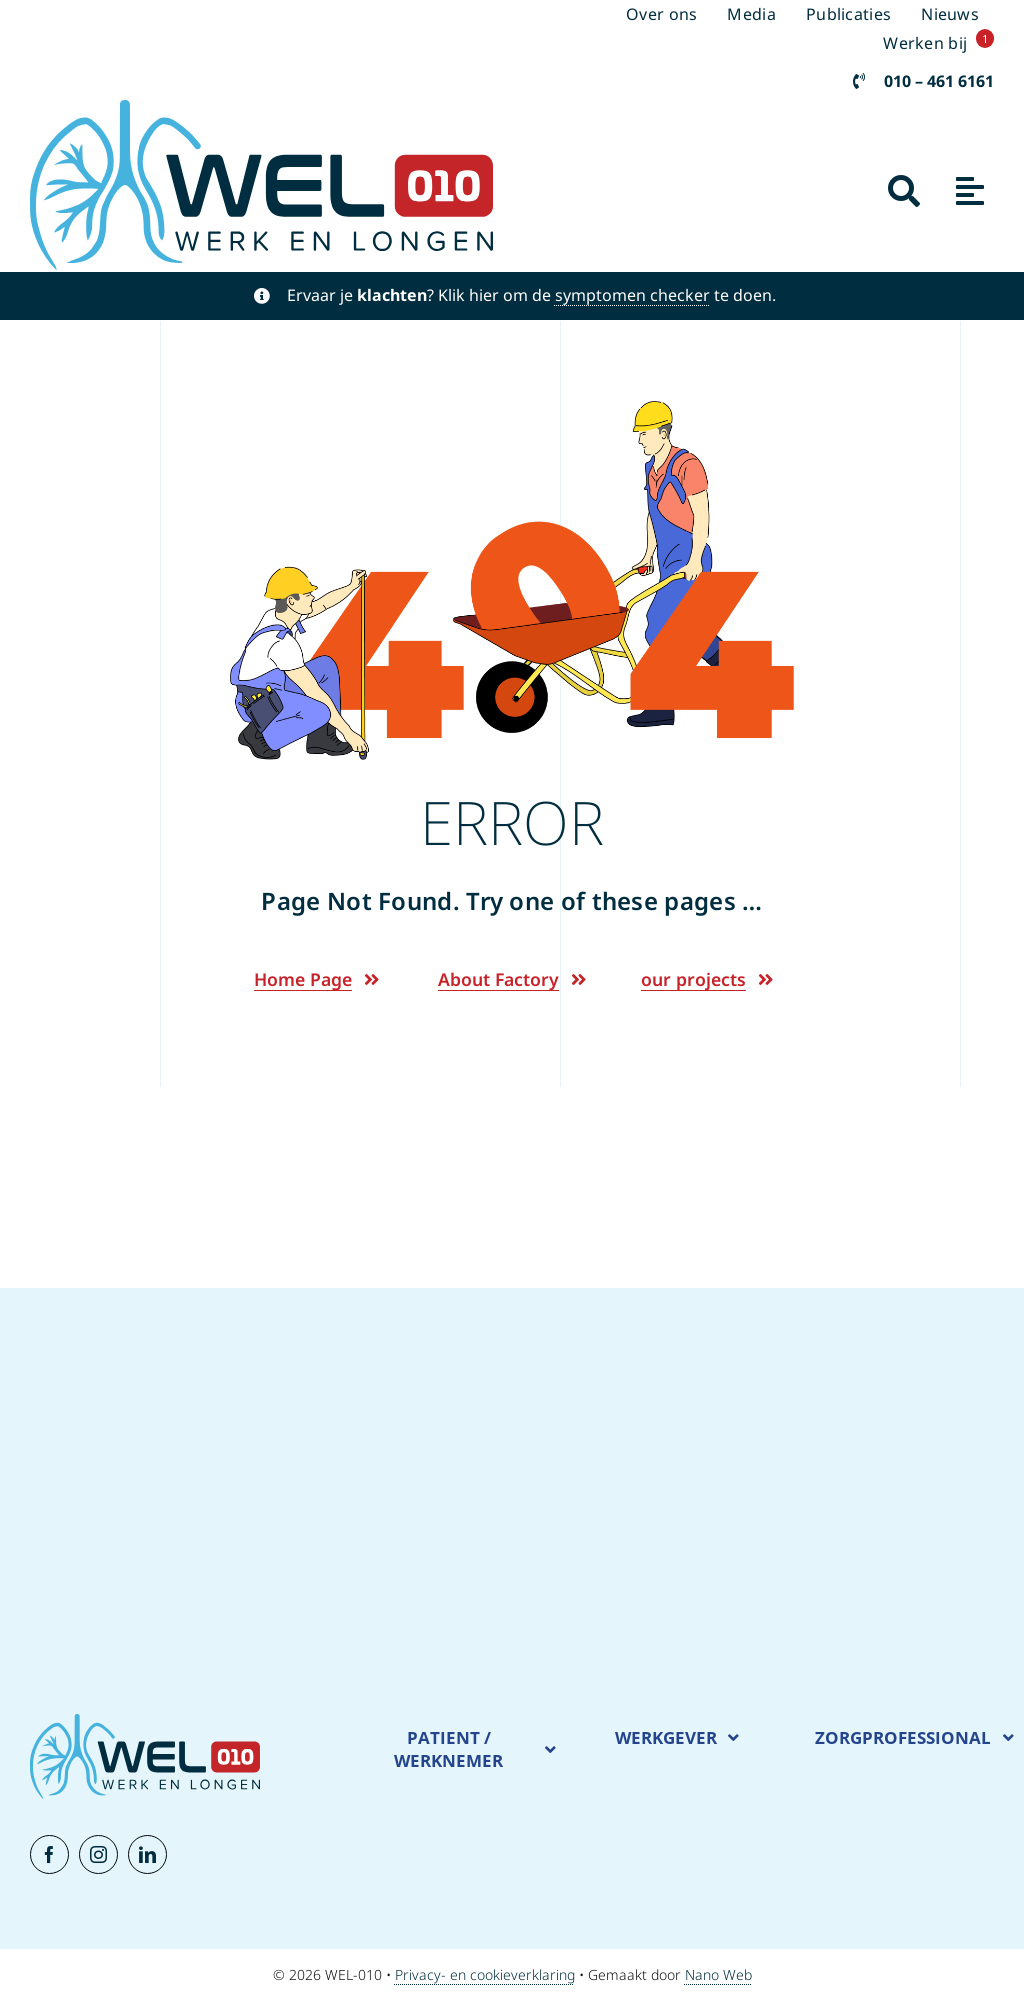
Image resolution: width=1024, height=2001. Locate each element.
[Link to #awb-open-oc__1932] (970, 191)
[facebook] (49, 1854)
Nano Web (718, 1974)
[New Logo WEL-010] (261, 108)
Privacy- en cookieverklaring (485, 1974)
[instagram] (98, 1854)
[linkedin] (147, 1854)
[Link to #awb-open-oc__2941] (904, 191)
